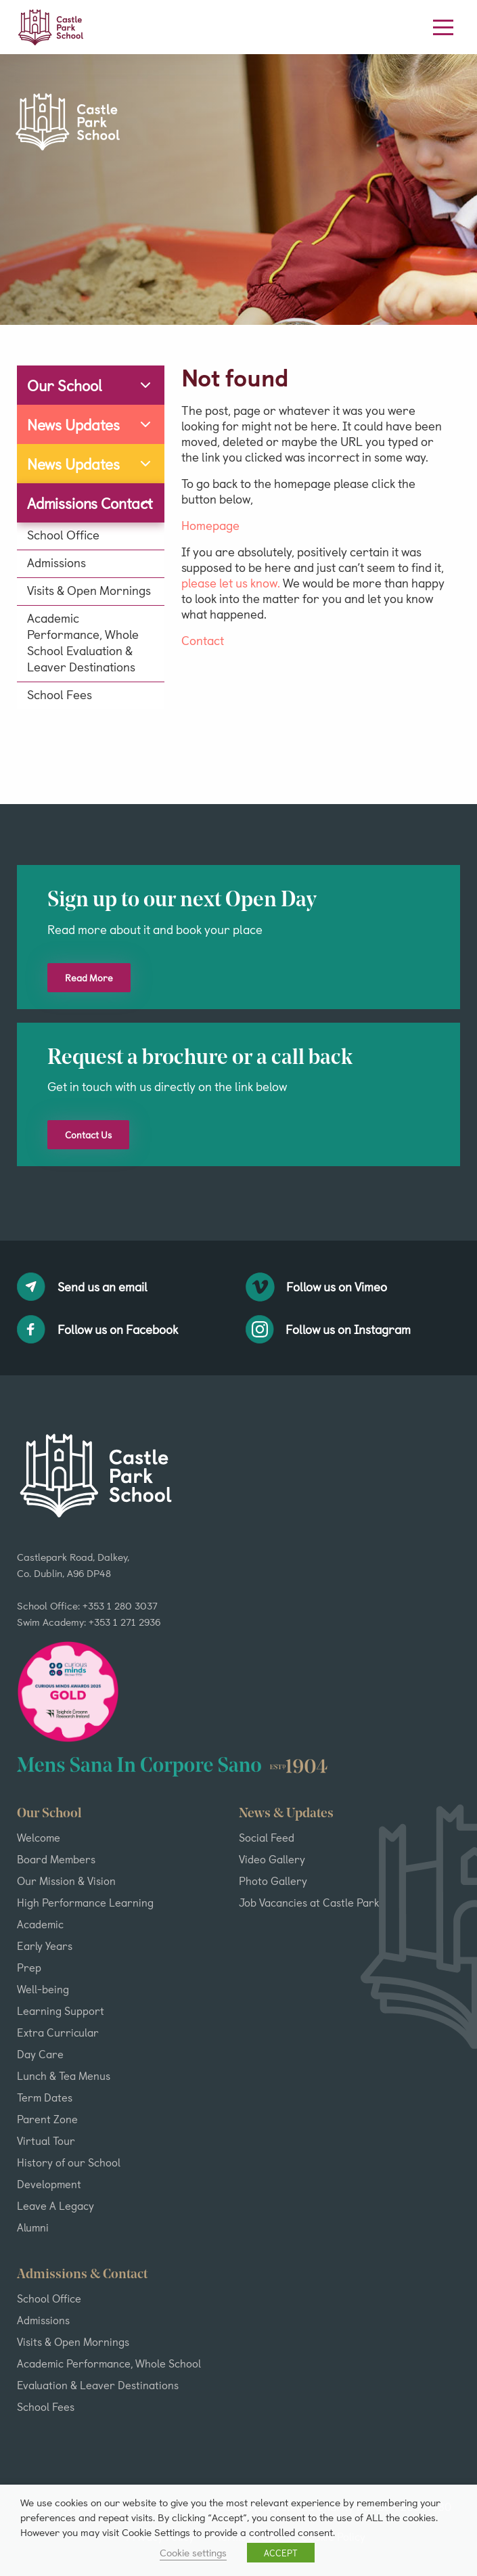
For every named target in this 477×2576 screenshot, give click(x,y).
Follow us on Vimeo (317, 1287)
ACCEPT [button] (281, 2552)
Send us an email (82, 1286)
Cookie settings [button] (193, 2552)
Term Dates (44, 2097)
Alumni (33, 2227)
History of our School (68, 2162)
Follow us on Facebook (97, 1329)
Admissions (56, 562)
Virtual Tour (46, 2140)
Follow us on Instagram (328, 1329)
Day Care (40, 2053)
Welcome (38, 1837)
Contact (202, 640)
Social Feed (266, 1837)
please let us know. (230, 582)
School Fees (59, 694)
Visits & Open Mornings (89, 590)
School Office (63, 535)
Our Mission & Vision (66, 1880)
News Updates (73, 424)
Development (49, 2183)
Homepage (210, 525)
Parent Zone (47, 2118)
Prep (29, 1967)
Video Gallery (272, 1858)
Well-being (43, 1988)
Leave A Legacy (55, 2205)
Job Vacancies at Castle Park (309, 1902)
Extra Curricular (58, 2032)
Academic (40, 1923)
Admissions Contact (90, 502)
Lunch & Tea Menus (63, 2075)
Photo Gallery (273, 1880)
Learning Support (60, 2010)
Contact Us (88, 1135)
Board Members (56, 1858)
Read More (89, 978)
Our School (64, 385)
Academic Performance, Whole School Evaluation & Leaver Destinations (83, 642)
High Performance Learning (85, 1902)
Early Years (44, 1945)
